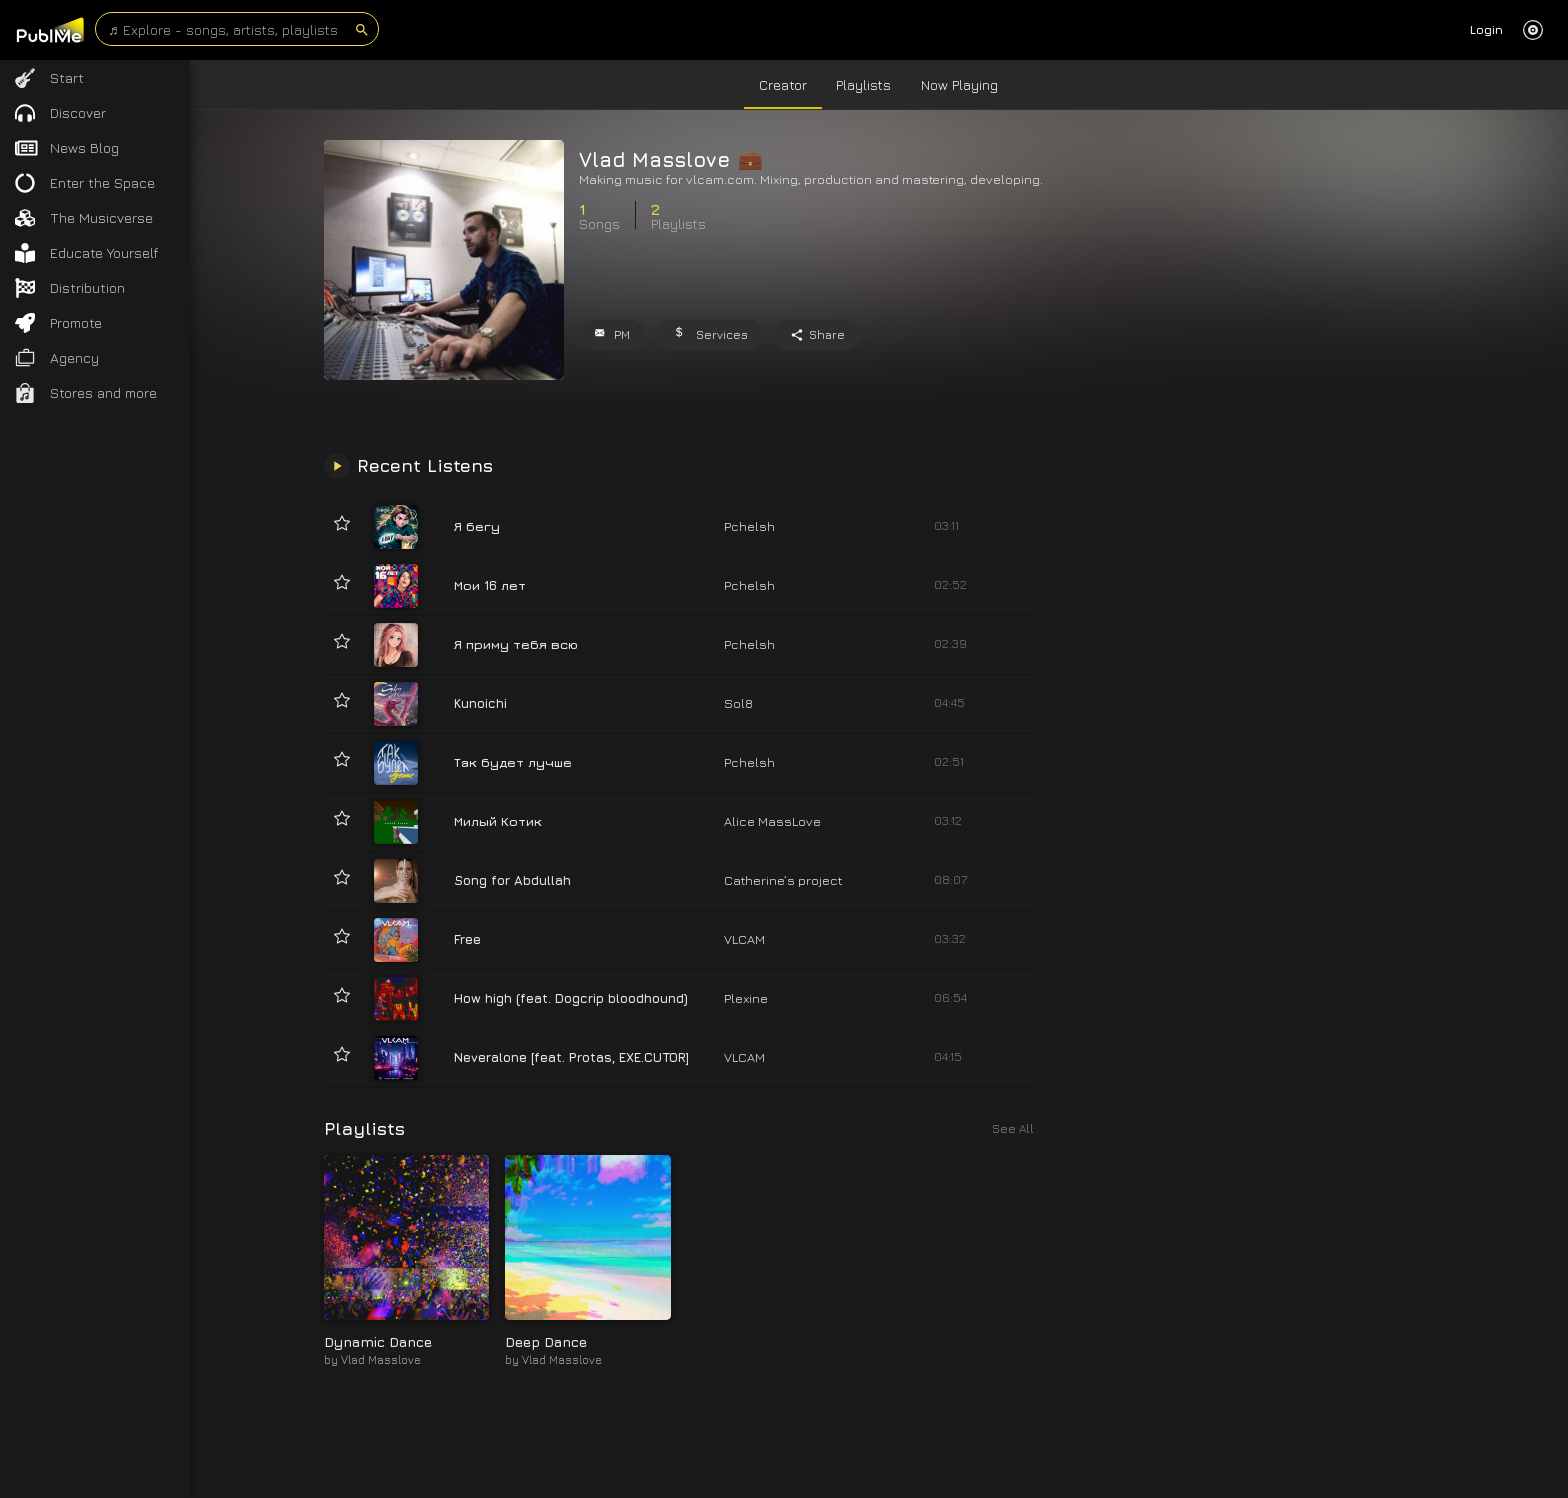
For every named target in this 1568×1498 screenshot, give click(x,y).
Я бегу (477, 526)
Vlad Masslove (381, 1360)
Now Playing (959, 84)
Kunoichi (480, 703)
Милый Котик (498, 821)
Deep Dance (546, 1341)
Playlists (863, 84)
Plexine (746, 998)
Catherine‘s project (783, 880)
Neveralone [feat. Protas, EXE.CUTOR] (571, 1057)
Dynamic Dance (378, 1341)
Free (467, 939)
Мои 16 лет (490, 585)
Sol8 (738, 703)
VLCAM (744, 939)
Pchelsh (749, 526)
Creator (783, 84)
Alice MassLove (772, 821)
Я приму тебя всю (516, 644)
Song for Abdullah (512, 880)
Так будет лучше (513, 762)
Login (1486, 29)
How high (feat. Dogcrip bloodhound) (571, 998)
